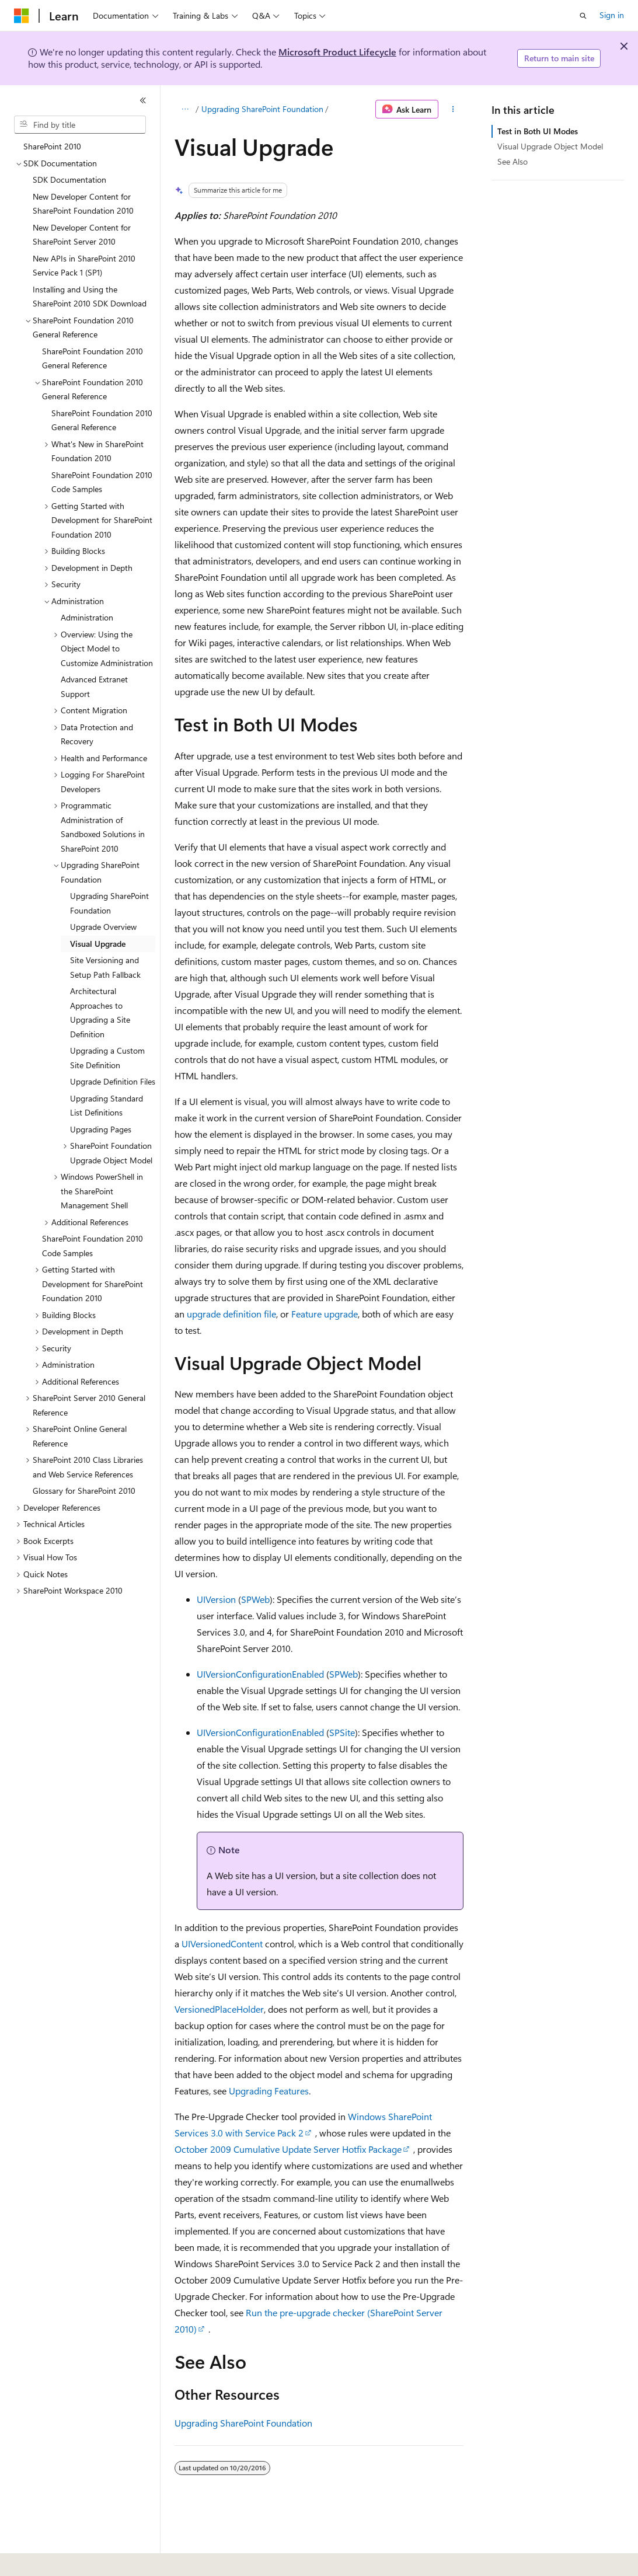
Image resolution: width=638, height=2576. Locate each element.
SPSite (342, 1732)
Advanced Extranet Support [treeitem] (94, 686)
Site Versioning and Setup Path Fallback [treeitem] (105, 967)
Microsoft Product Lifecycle (337, 52)
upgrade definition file (231, 1314)
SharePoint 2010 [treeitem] (52, 146)
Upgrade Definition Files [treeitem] (112, 1081)
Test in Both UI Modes (537, 131)
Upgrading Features (269, 2090)
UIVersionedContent (222, 1943)
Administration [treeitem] (87, 617)
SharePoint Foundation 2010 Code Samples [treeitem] (101, 482)
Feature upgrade (324, 1314)
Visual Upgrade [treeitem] (97, 943)
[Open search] (583, 15)
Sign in (611, 14)
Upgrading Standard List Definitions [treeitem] (106, 1105)
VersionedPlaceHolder (219, 2009)
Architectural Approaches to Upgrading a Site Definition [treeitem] (100, 1012)
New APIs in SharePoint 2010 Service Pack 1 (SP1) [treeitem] (84, 265)
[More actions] (453, 109)
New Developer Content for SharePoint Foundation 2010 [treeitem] (83, 204)
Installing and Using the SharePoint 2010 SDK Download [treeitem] (90, 296)
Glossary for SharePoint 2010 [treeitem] (84, 1490)
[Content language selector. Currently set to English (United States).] (67, 2559)
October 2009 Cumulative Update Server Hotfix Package (288, 2149)
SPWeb (255, 1599)
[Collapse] (143, 100)
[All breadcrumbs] (185, 109)
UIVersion (216, 1599)
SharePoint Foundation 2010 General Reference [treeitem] (92, 358)
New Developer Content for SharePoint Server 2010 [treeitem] (82, 235)
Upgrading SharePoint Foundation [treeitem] (109, 903)
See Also (512, 161)
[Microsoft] (21, 15)
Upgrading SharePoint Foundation (262, 108)
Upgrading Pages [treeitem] (100, 1129)
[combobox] (80, 125)
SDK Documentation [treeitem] (69, 179)
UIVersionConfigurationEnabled (260, 1674)
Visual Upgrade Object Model (550, 146)
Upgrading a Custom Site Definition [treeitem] (107, 1058)
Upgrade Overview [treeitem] (103, 926)
